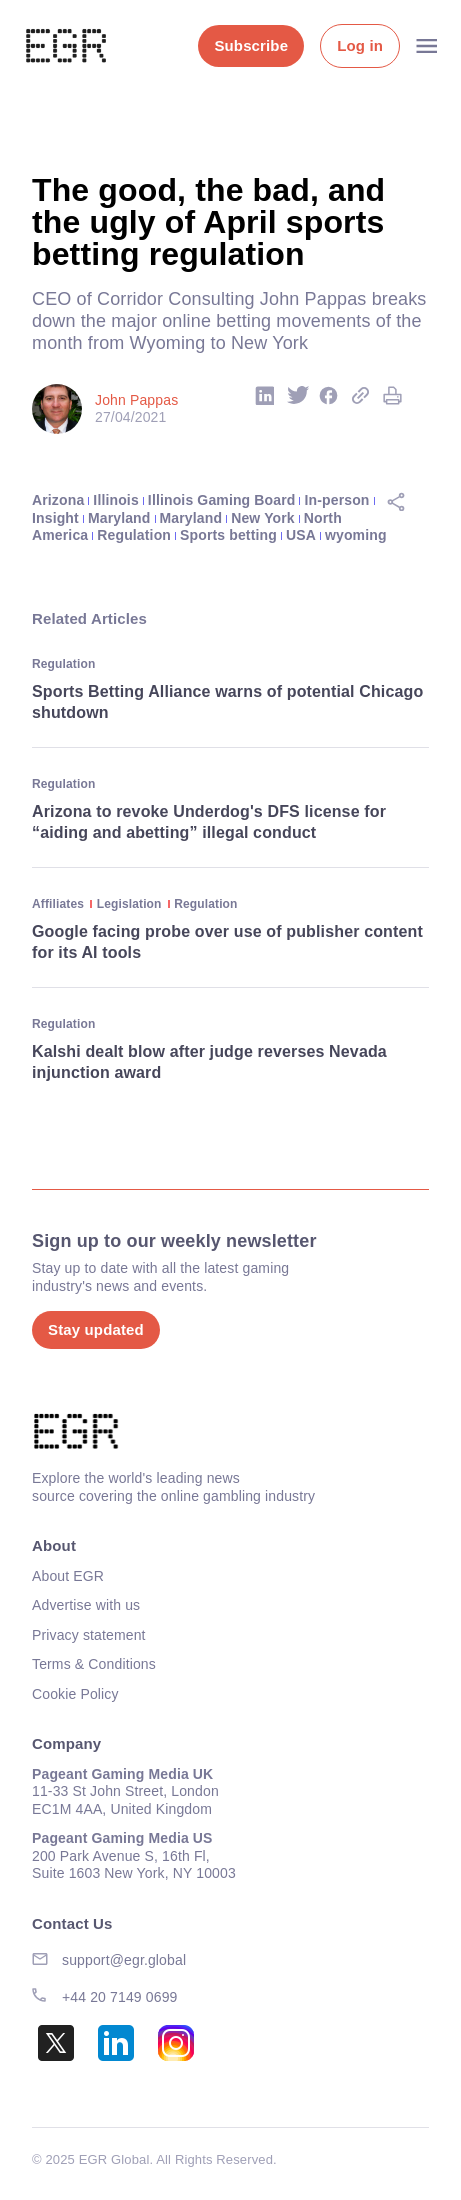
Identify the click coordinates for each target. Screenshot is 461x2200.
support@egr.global (124, 1960)
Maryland (119, 518)
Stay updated (96, 1329)
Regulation (134, 535)
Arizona (58, 500)
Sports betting (228, 535)
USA (301, 535)
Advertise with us (86, 1605)
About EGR (68, 1576)
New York (263, 518)
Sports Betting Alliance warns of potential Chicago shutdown (227, 702)
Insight (55, 518)
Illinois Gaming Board (222, 500)
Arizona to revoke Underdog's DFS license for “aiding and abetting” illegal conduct (209, 822)
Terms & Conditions (94, 1664)
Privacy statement (89, 1635)
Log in (360, 45)
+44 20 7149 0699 (120, 1997)
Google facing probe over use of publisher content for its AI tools (227, 942)
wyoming (356, 535)
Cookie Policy (75, 1694)
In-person (337, 500)
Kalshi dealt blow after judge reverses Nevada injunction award (209, 1062)
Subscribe (251, 45)
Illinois (115, 500)
